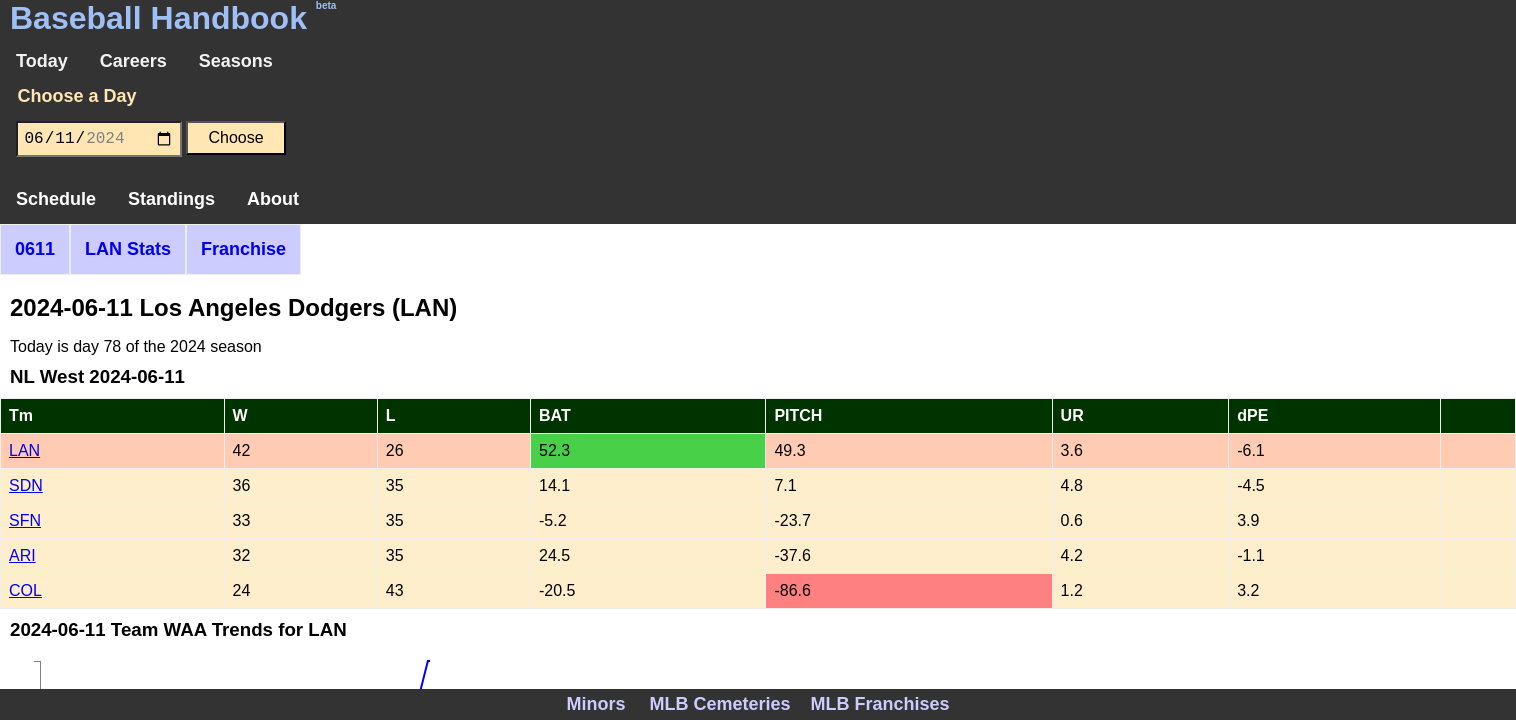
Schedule (56, 199)
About (273, 199)
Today (42, 61)
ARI (22, 555)
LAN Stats (128, 249)
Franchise (243, 249)
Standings (171, 199)
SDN (26, 485)
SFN (25, 520)
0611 (35, 249)
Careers (133, 61)
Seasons (236, 61)
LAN (24, 450)
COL (25, 590)
